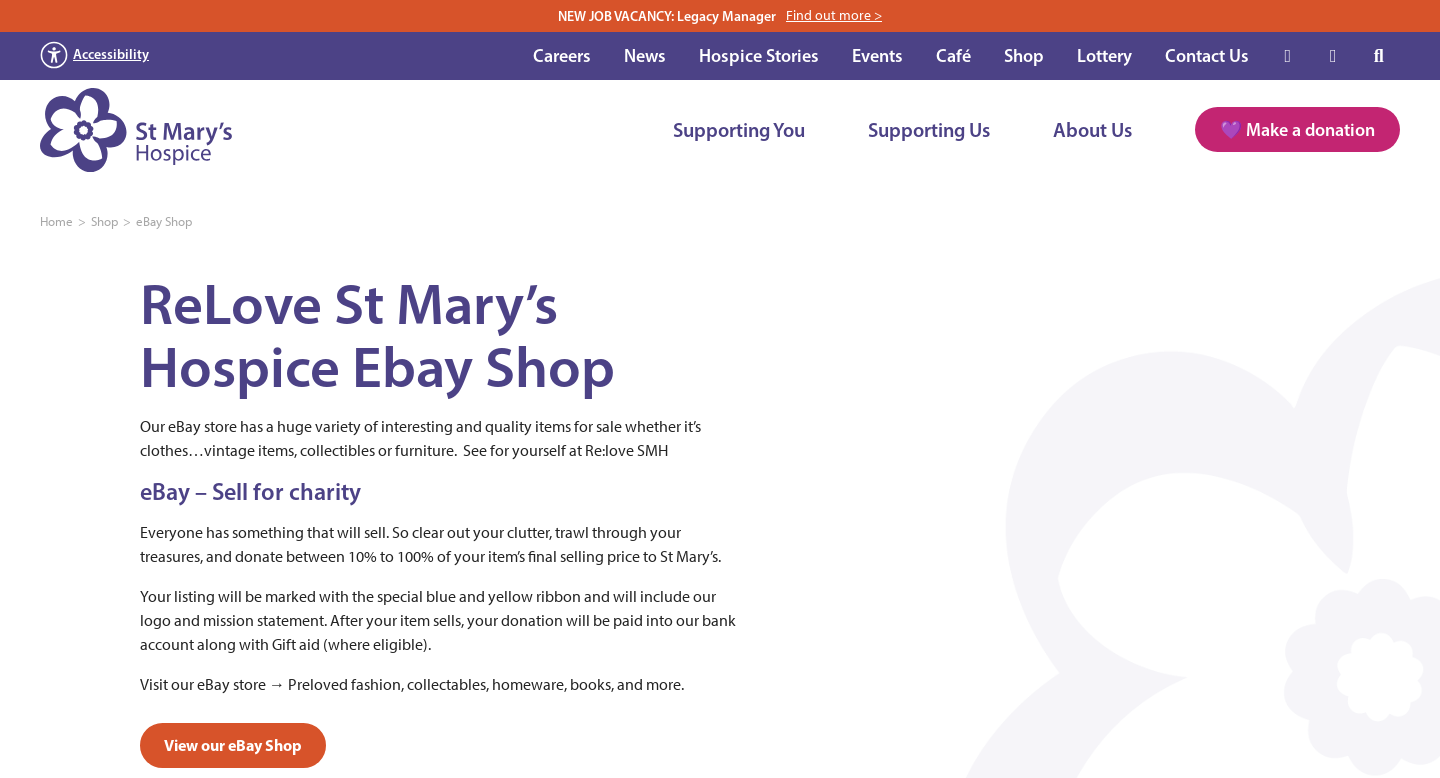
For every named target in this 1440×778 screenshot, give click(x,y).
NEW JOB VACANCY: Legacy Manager (720, 16)
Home (56, 221)
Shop (1024, 56)
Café (953, 56)
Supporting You (739, 130)
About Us (1092, 130)
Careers (562, 56)
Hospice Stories (759, 56)
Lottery (1104, 56)
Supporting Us (929, 130)
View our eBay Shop (233, 745)
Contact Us (1207, 56)
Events (877, 56)
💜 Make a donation (1297, 130)
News (645, 56)
